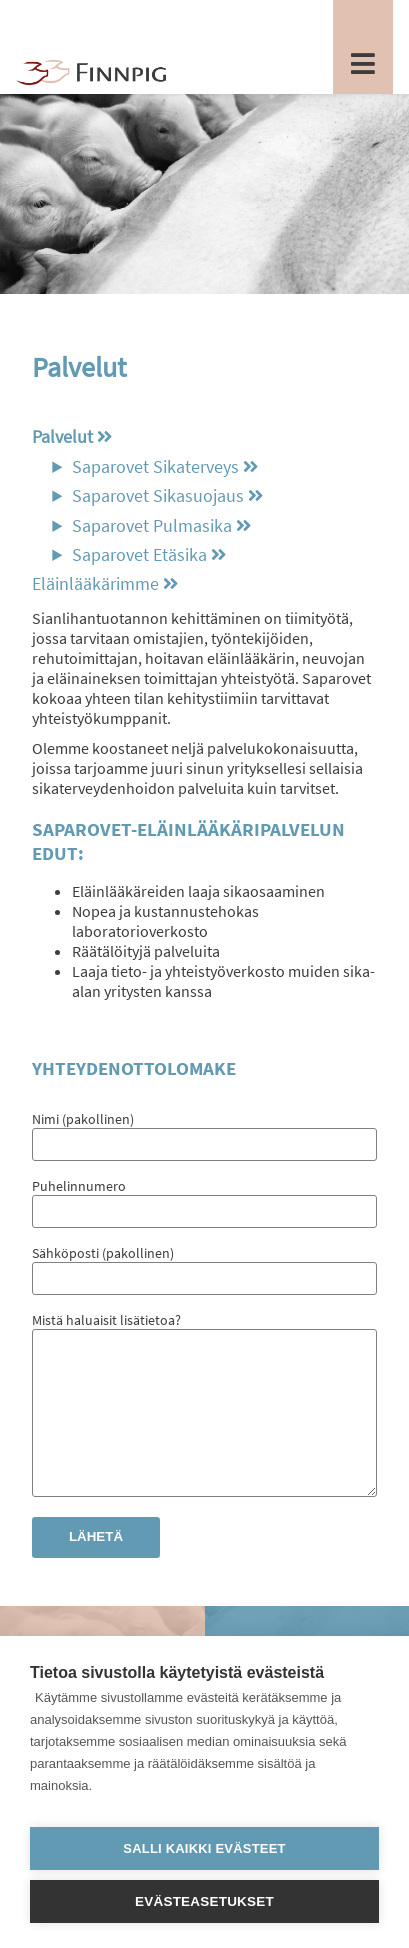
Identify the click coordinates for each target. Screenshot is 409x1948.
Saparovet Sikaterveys (155, 467)
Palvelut (62, 437)
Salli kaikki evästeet (204, 1848)
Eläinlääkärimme (95, 584)
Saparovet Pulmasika (152, 526)
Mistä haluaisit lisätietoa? (204, 1421)
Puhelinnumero (204, 1198)
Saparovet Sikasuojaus (158, 496)
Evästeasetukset (204, 1901)
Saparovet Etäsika (139, 555)
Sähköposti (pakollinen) (204, 1265)
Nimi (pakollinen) (204, 1131)
